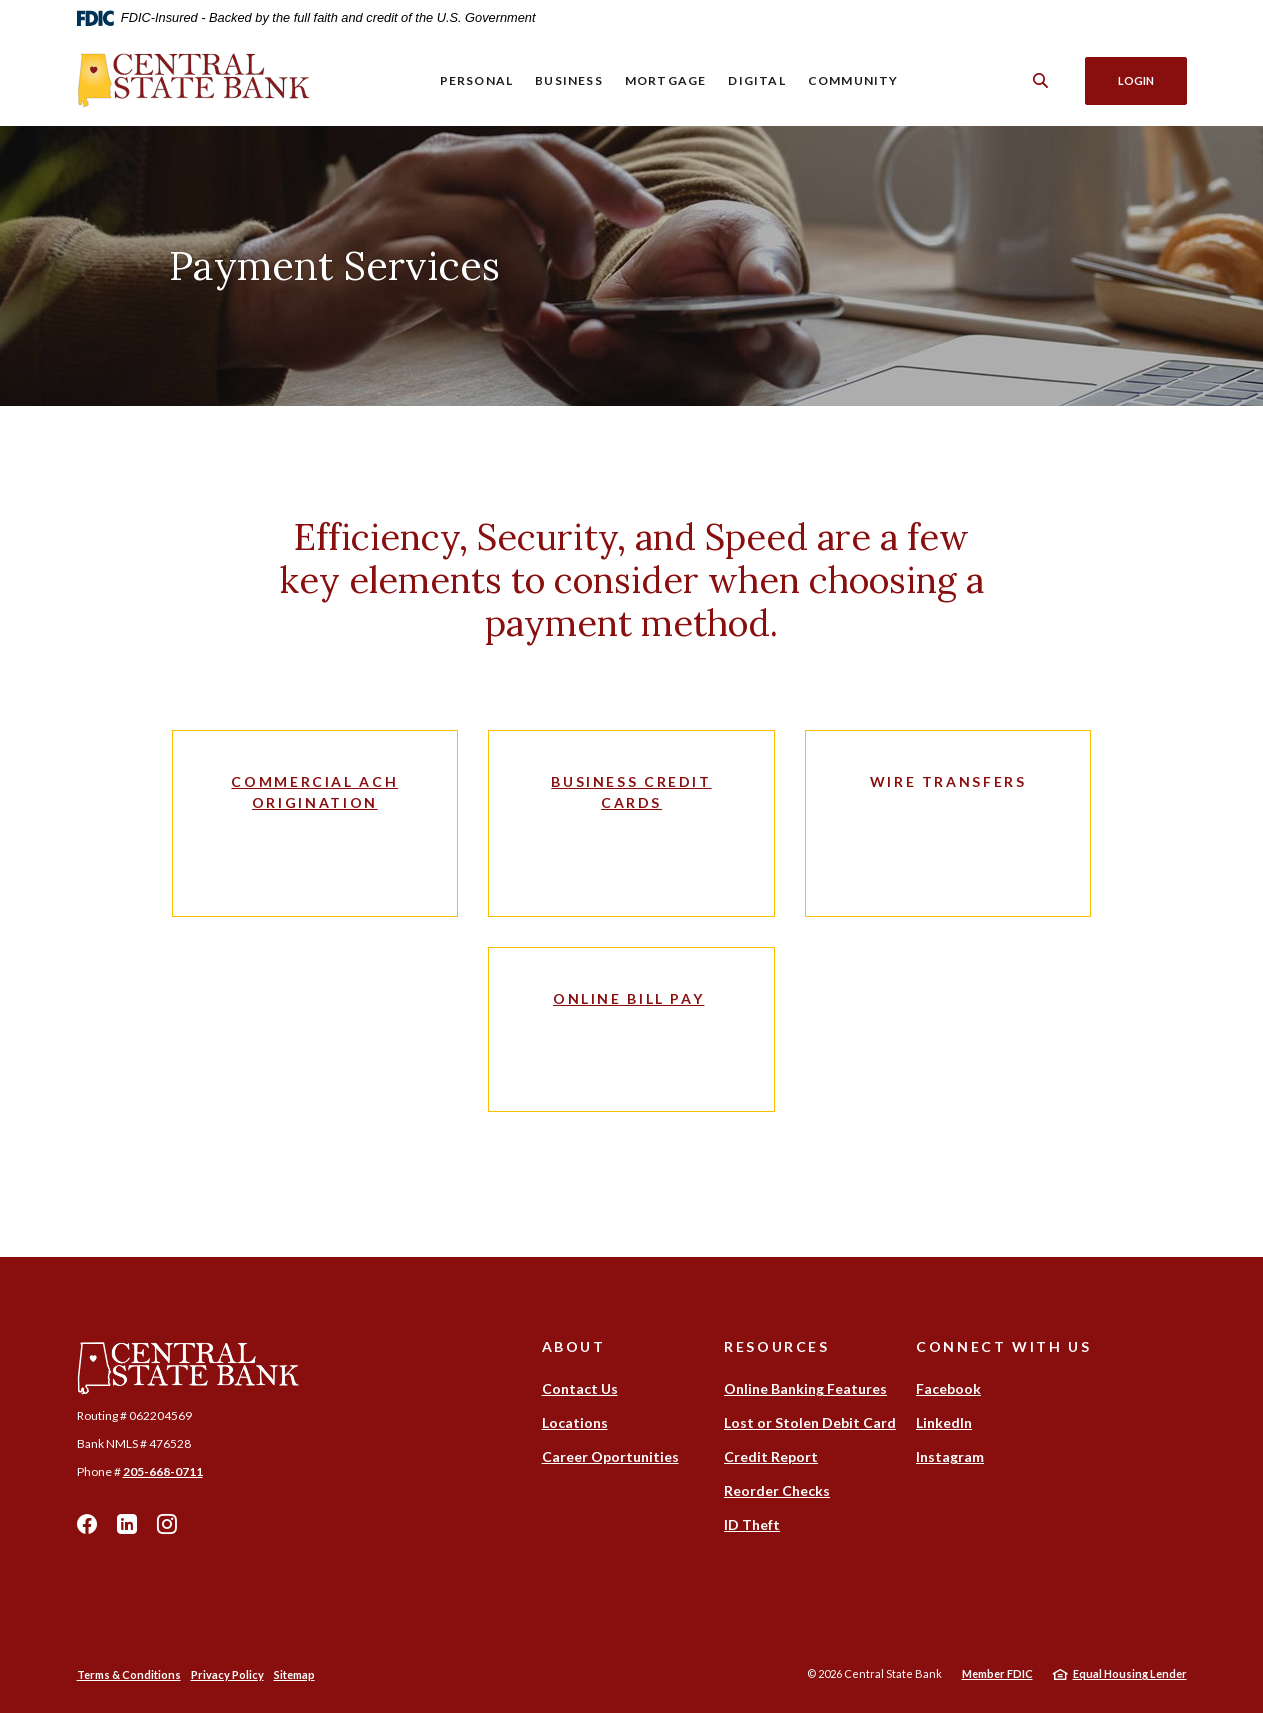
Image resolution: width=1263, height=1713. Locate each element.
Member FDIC (997, 1673)
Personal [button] (476, 80)
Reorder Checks (777, 1490)
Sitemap (294, 1674)
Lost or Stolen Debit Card (810, 1422)
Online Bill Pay (628, 998)
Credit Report (771, 1456)
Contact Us (580, 1388)
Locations (575, 1422)
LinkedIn (127, 1524)
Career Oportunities (610, 1456)
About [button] (574, 1346)
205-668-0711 (163, 1471)
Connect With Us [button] (1003, 1346)
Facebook (87, 1524)
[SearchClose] (1040, 80)
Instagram (167, 1524)
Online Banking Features (805, 1388)
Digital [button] (756, 80)
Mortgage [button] (666, 80)
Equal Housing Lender (1130, 1673)
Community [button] (853, 80)
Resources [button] (777, 1346)
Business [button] (569, 80)
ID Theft (752, 1524)
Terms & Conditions (129, 1674)
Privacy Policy (227, 1674)
